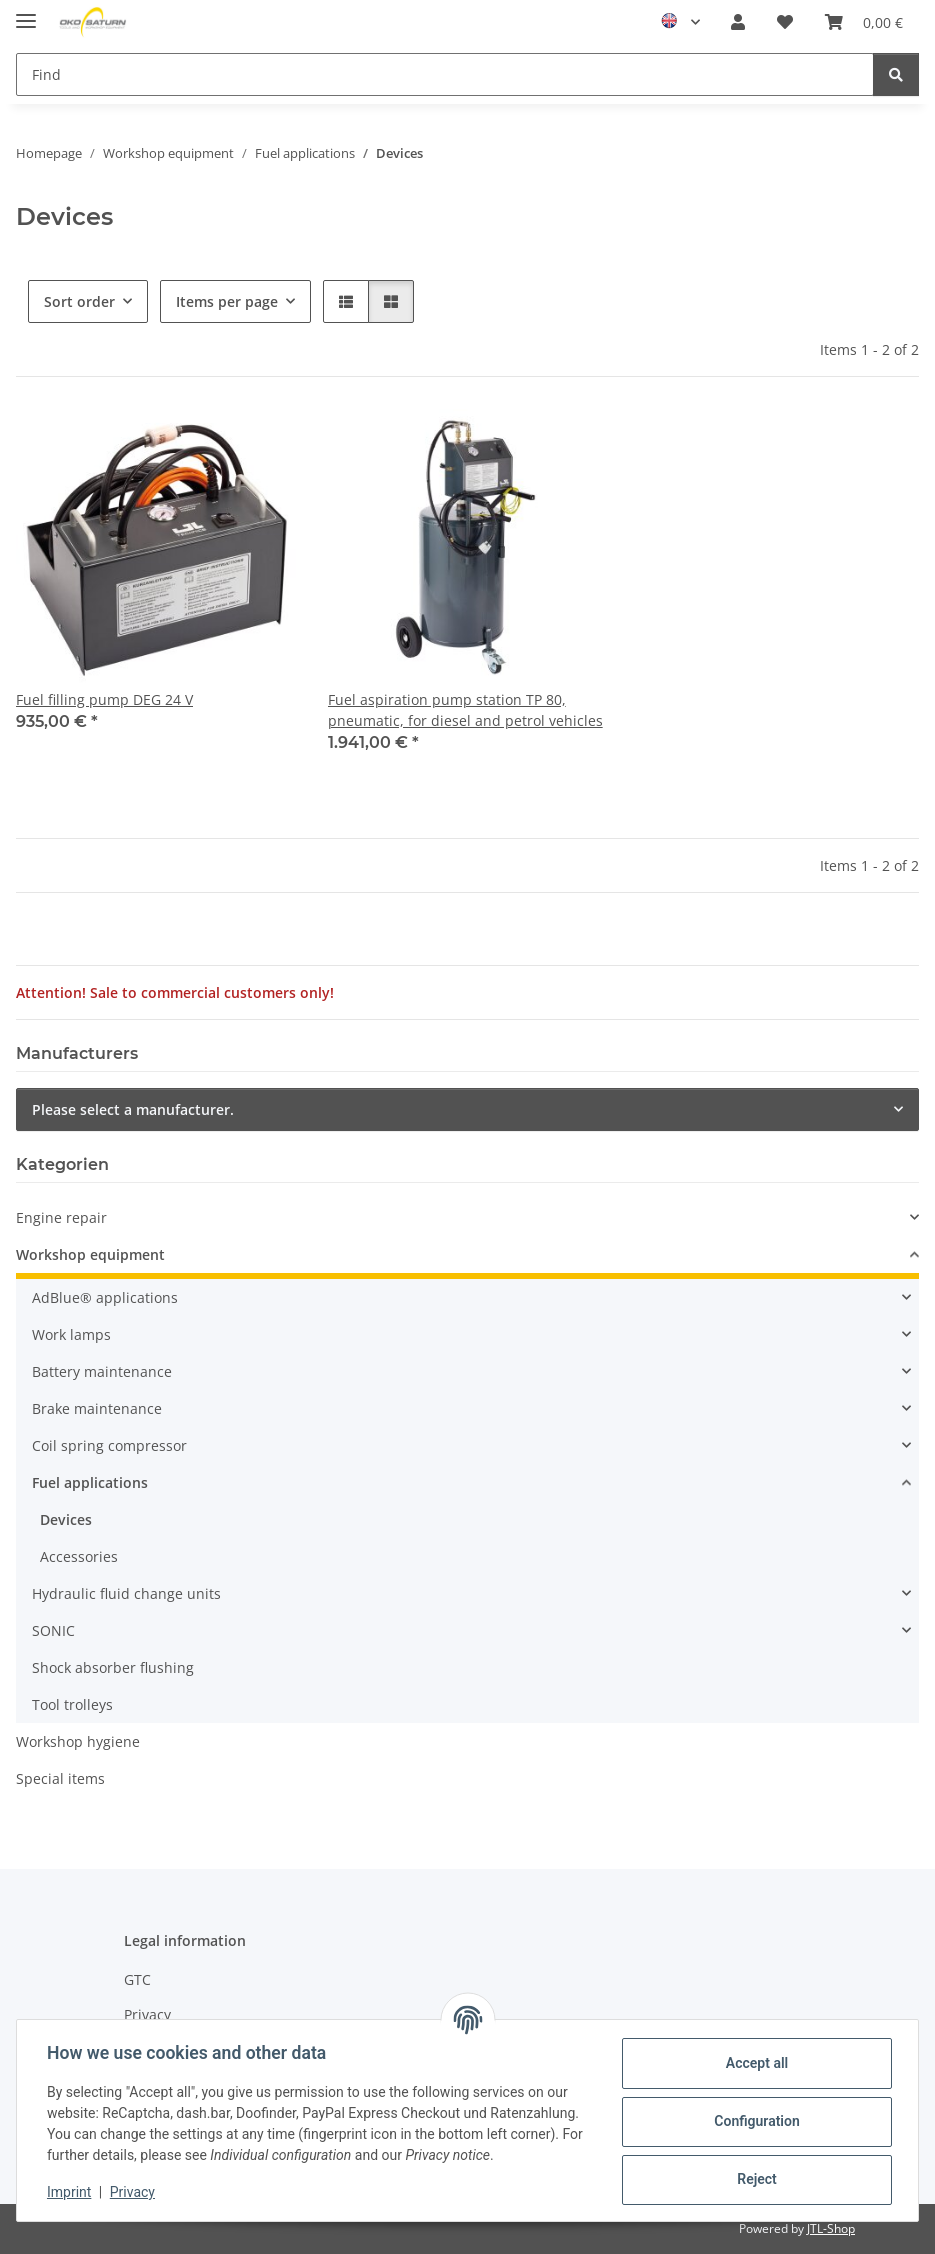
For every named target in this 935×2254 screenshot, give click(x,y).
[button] (738, 22)
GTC (137, 1979)
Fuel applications (90, 1482)
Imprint (71, 2192)
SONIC (53, 1630)
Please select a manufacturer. (133, 1109)
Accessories (79, 1556)
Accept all (755, 2063)
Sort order (79, 301)
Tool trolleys (72, 1704)
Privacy (134, 2192)
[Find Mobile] (445, 74)
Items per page (227, 301)
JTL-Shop (831, 2228)
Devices (66, 1519)
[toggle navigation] (26, 12)
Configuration (754, 2121)
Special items (60, 1778)
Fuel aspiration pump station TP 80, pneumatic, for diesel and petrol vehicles (465, 710)
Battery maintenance (102, 1371)
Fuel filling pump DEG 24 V (104, 699)
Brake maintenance (97, 1408)
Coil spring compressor (109, 1445)
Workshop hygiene (78, 1741)
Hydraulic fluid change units (126, 1593)
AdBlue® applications (105, 1297)
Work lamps (71, 1334)
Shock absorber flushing (113, 1667)
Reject (755, 2179)
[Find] (896, 74)
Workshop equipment (90, 1254)
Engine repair (61, 1217)
